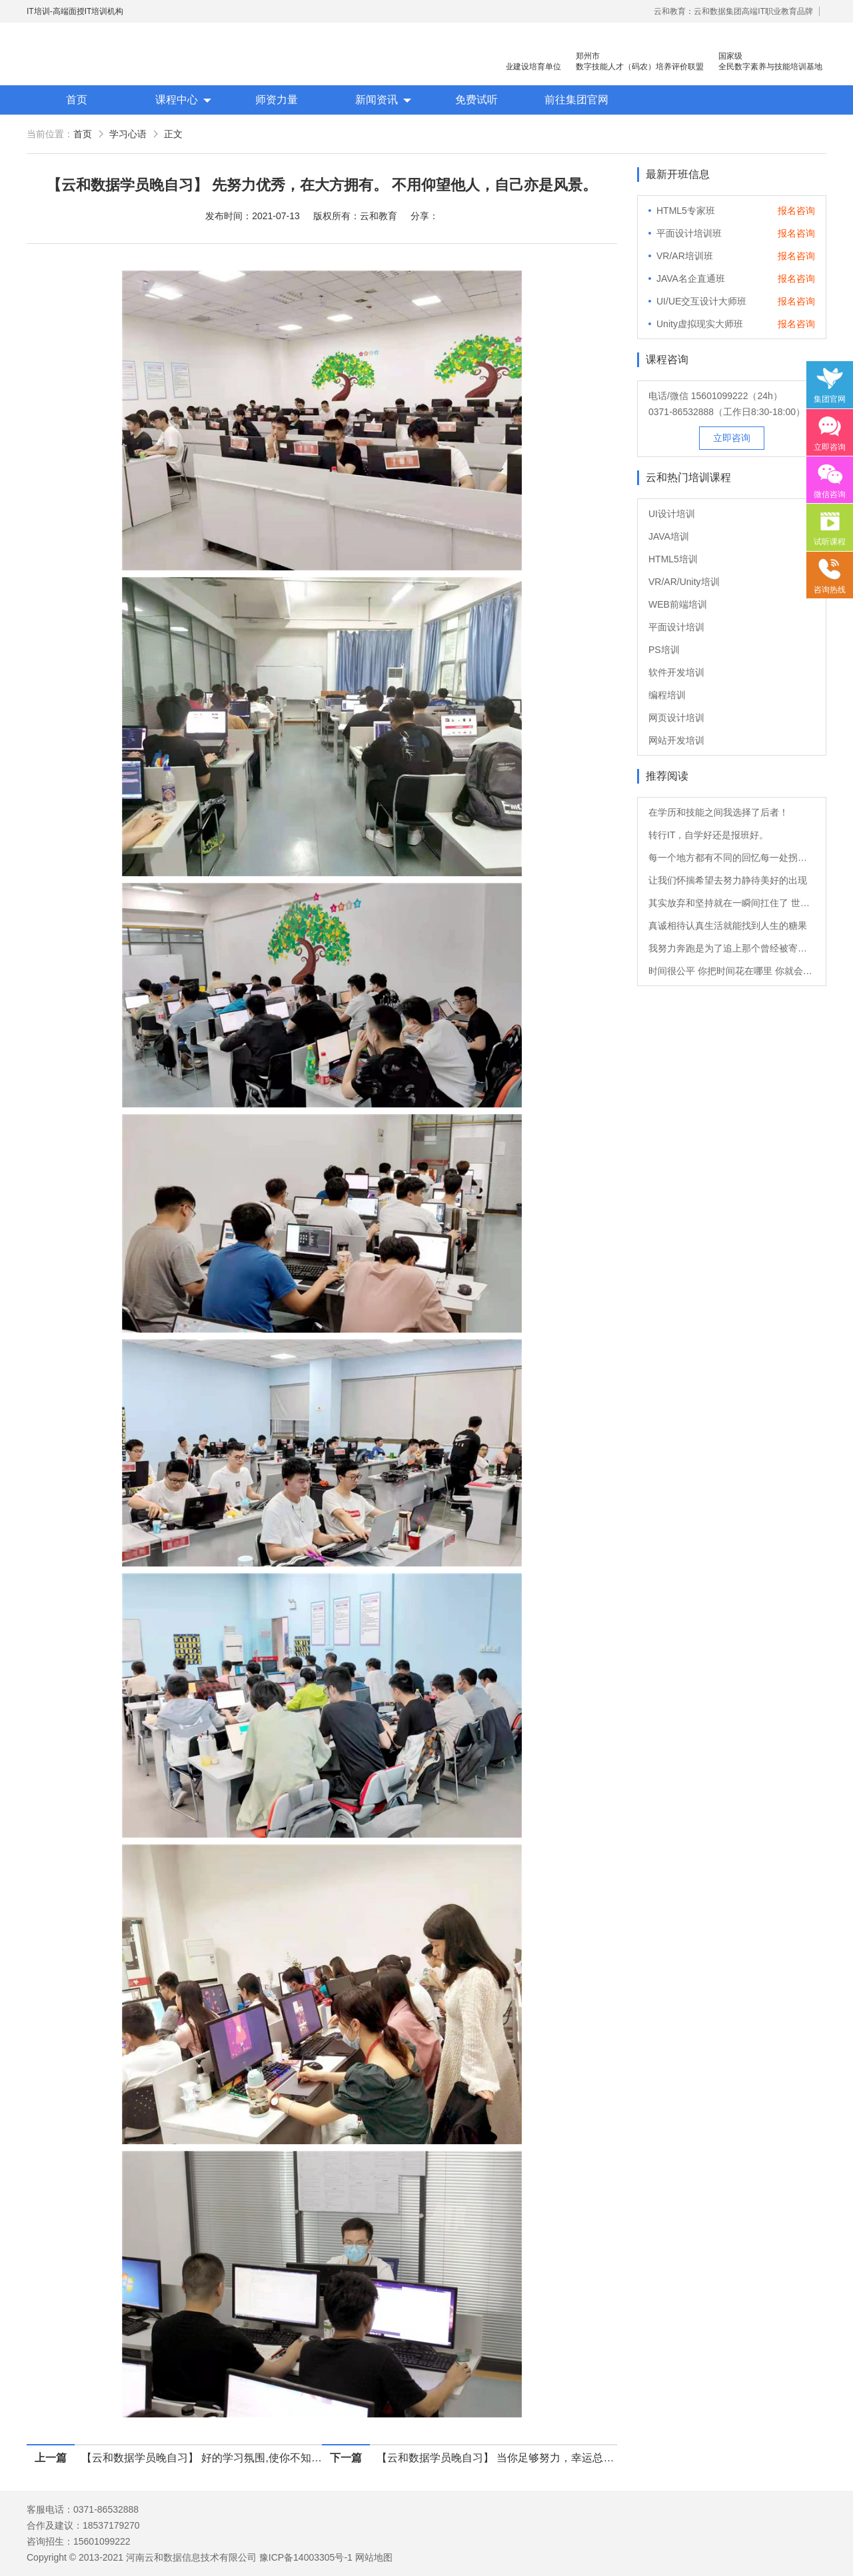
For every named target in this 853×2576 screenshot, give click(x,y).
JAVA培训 (668, 536)
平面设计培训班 (689, 233)
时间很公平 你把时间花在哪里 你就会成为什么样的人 (731, 971)
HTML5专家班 (685, 210)
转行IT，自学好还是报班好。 (708, 835)
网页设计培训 (676, 717)
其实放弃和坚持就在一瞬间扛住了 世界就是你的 (731, 903)
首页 (76, 99)
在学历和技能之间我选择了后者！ (718, 812)
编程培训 (667, 695)
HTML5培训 (673, 559)
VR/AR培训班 (684, 256)
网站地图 (374, 2557)
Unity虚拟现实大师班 (699, 324)
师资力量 (276, 99)
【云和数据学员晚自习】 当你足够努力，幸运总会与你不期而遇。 (497, 2457)
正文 (173, 134)
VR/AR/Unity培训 (684, 581)
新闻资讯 (376, 99)
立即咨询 (731, 437)
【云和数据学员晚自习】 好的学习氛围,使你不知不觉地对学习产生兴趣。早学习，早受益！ (201, 2457)
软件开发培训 (676, 672)
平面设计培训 (676, 627)
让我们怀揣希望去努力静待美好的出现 (727, 880)
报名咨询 (796, 210)
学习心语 (128, 134)
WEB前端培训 (677, 604)
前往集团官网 (576, 99)
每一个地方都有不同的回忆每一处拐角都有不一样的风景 (731, 857)
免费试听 (476, 99)
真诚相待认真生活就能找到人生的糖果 (727, 925)
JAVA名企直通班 (690, 278)
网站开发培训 (676, 740)
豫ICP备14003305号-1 (306, 2557)
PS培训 (664, 649)
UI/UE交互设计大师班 (701, 301)
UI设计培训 (671, 513)
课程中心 (176, 99)
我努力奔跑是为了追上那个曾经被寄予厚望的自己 (731, 948)
